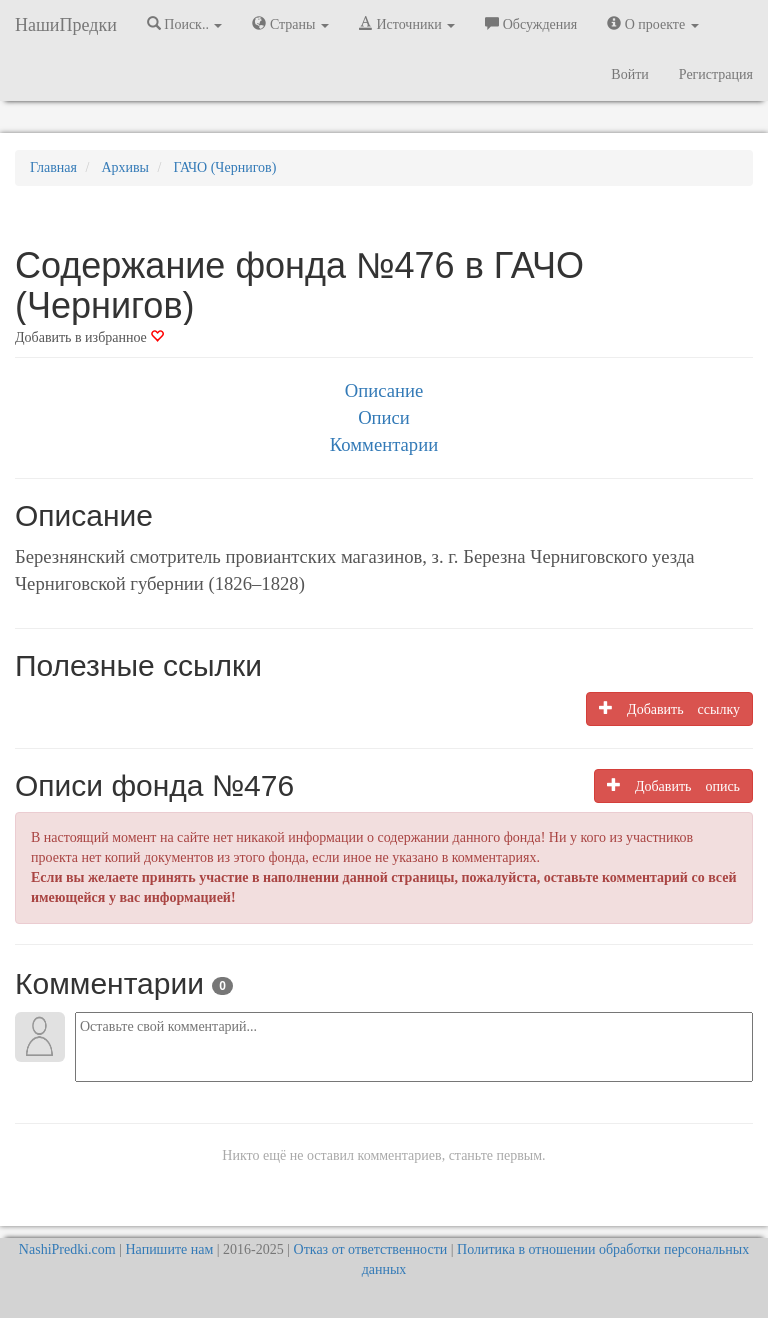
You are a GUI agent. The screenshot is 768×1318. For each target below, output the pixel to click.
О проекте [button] (652, 24)
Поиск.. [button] (185, 24)
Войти (629, 74)
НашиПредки (66, 25)
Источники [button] (407, 24)
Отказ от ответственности (371, 1249)
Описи (384, 417)
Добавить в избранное (89, 337)
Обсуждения (531, 24)
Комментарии (384, 444)
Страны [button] (290, 24)
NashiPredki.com (67, 1249)
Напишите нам (170, 1249)
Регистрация (716, 74)
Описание (384, 390)
